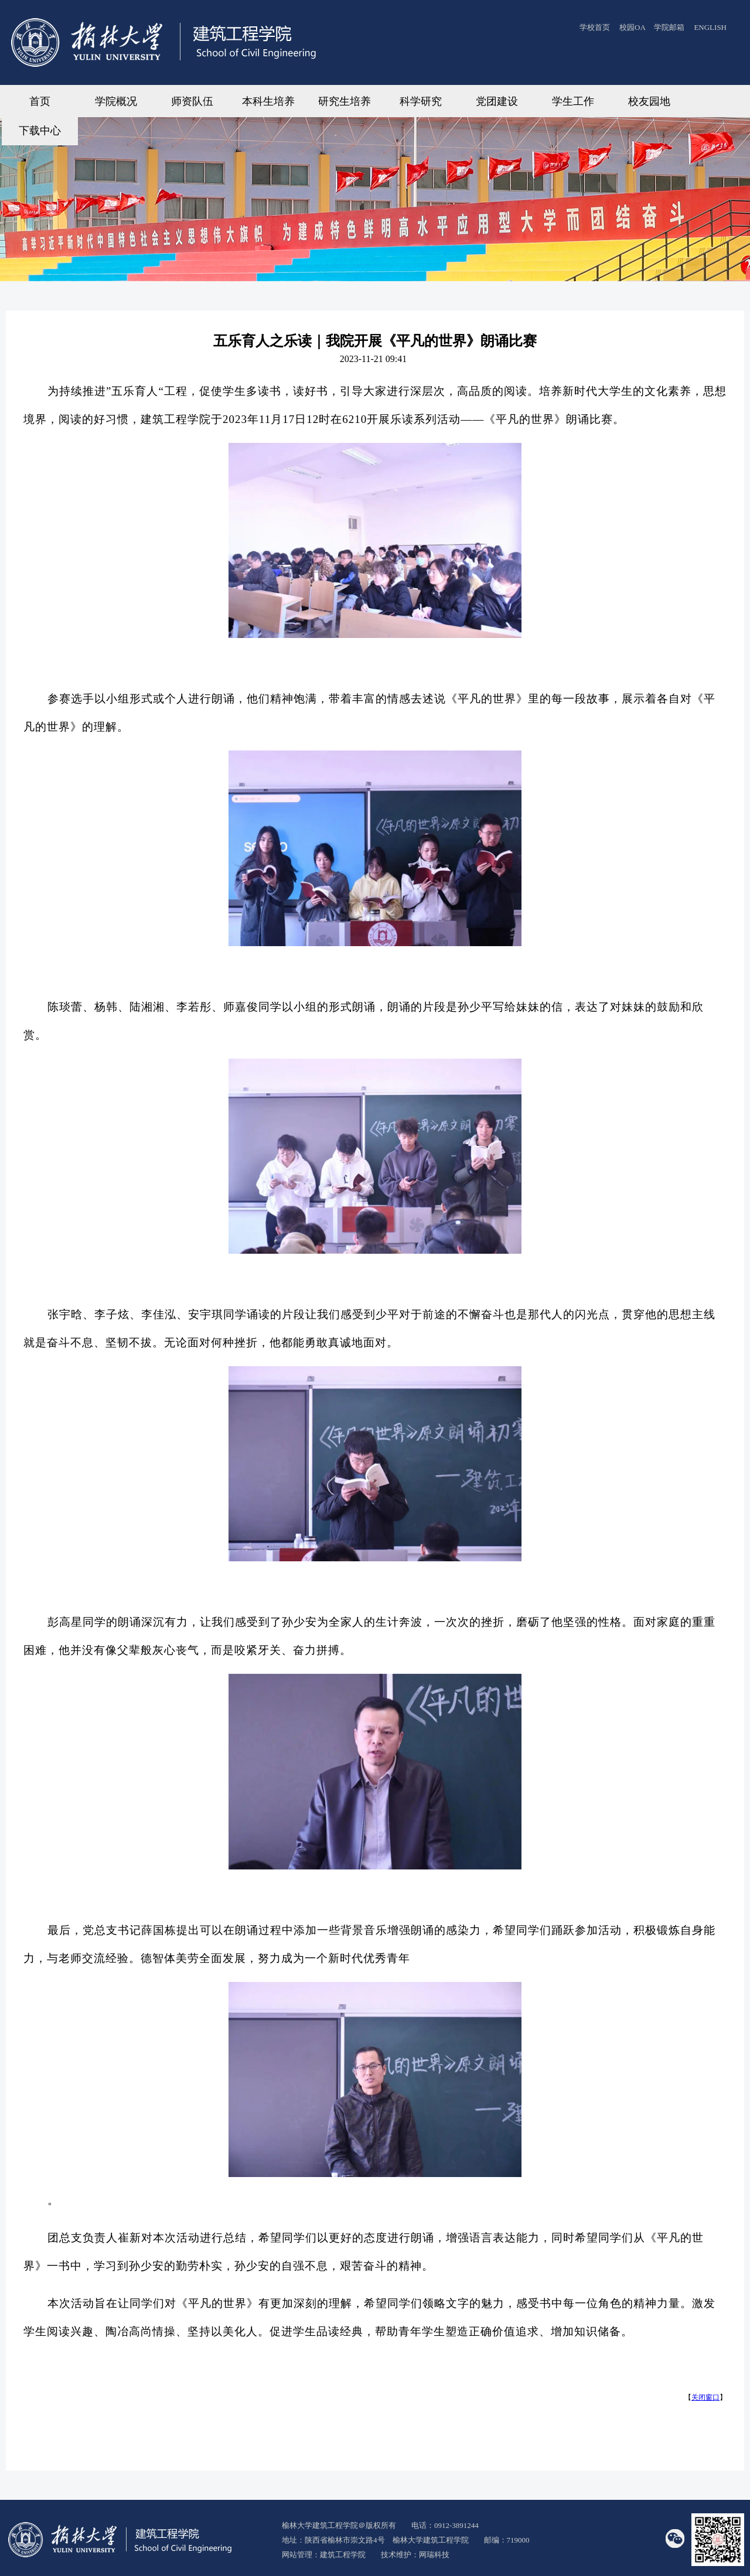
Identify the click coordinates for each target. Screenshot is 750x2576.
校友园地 (649, 101)
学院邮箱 (669, 27)
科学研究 (421, 101)
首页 (39, 101)
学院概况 (116, 101)
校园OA (633, 27)
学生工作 (573, 101)
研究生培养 (344, 101)
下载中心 (40, 131)
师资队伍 (192, 101)
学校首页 (594, 27)
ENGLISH (710, 27)
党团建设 (497, 101)
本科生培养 (268, 101)
